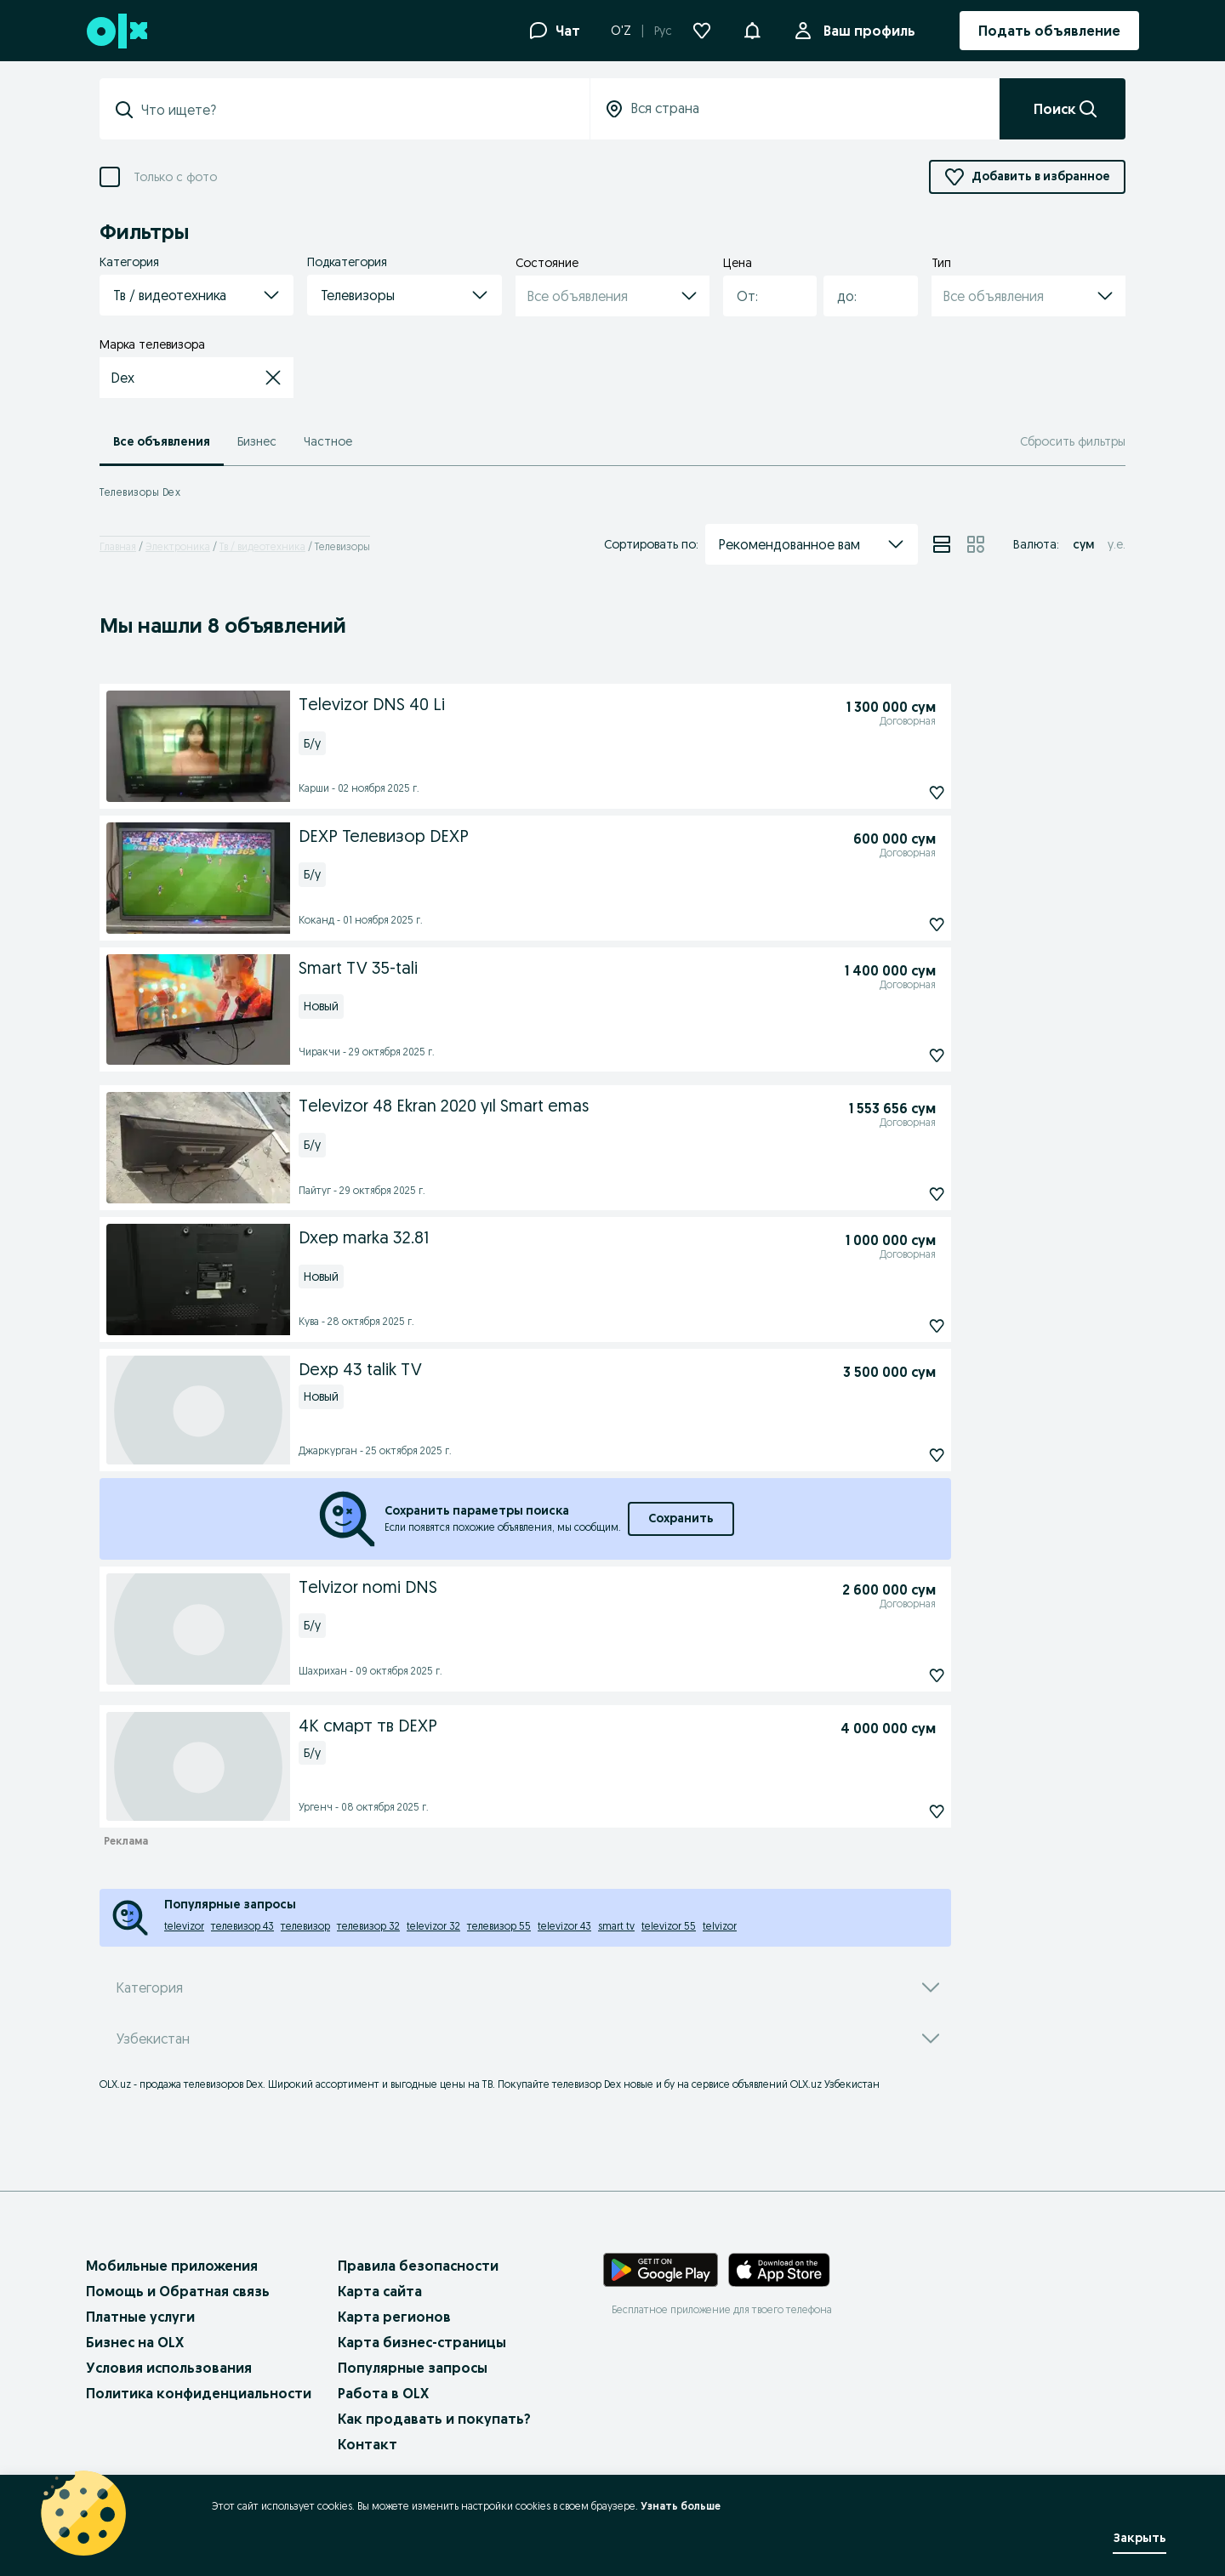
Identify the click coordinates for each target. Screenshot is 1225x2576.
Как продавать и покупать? (434, 2418)
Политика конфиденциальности (198, 2393)
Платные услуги (140, 2316)
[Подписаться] (898, 792)
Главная (118, 546)
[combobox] (759, 296)
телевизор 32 (368, 1925)
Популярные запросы (412, 2367)
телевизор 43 (242, 1925)
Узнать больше (681, 2505)
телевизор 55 (499, 1925)
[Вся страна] (794, 108)
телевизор (305, 1925)
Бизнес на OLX (135, 2342)
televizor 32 (433, 1925)
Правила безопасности (418, 2265)
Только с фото (175, 177)
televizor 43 (564, 1925)
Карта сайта (380, 2291)
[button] (752, 28)
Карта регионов (394, 2316)
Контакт (367, 2444)
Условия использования (169, 2367)
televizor (184, 1925)
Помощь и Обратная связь (178, 2291)
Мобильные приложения (172, 2265)
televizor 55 (668, 1925)
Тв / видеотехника (262, 546)
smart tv (616, 1925)
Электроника (177, 546)
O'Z (621, 30)
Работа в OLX (383, 2393)
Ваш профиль (866, 30)
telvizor (720, 1925)
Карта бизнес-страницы (422, 2342)
